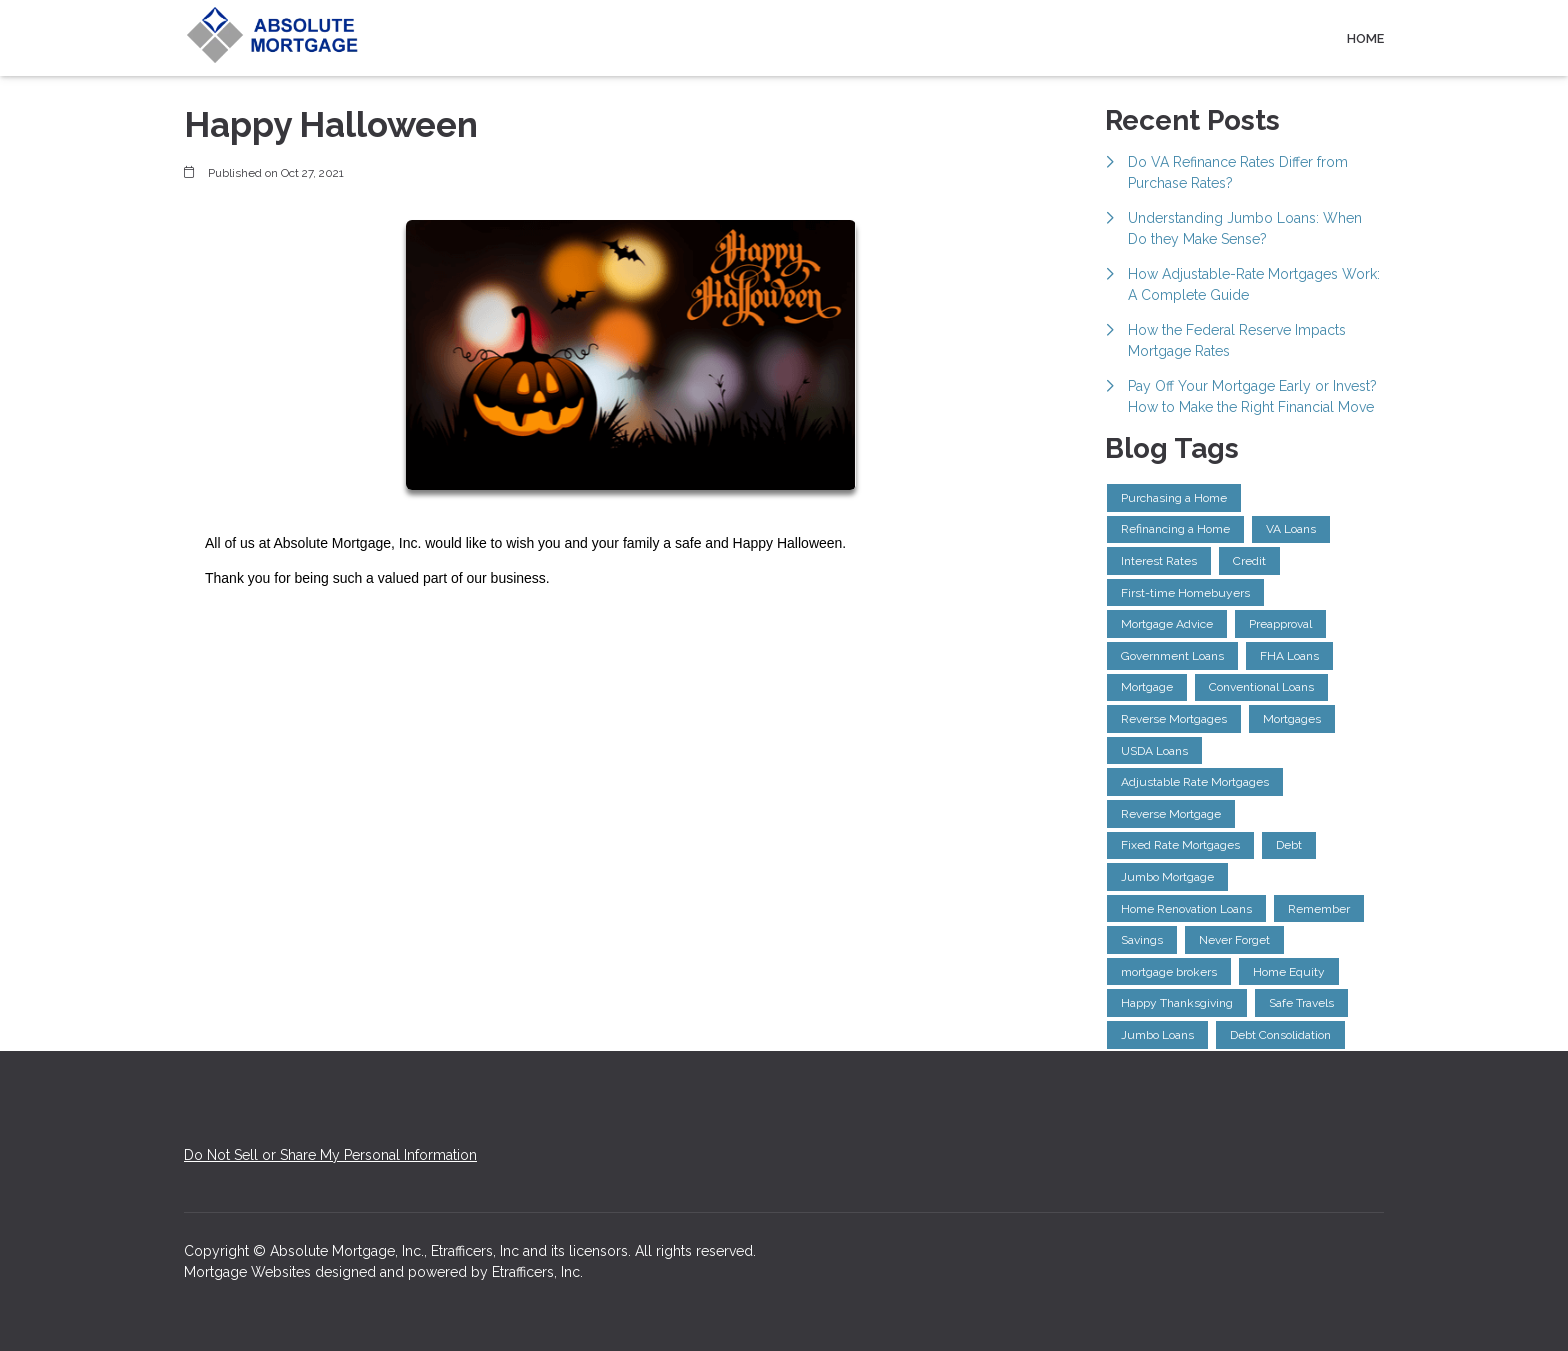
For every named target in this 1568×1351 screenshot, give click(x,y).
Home (1365, 38)
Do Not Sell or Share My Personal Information (330, 1155)
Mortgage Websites (249, 1272)
